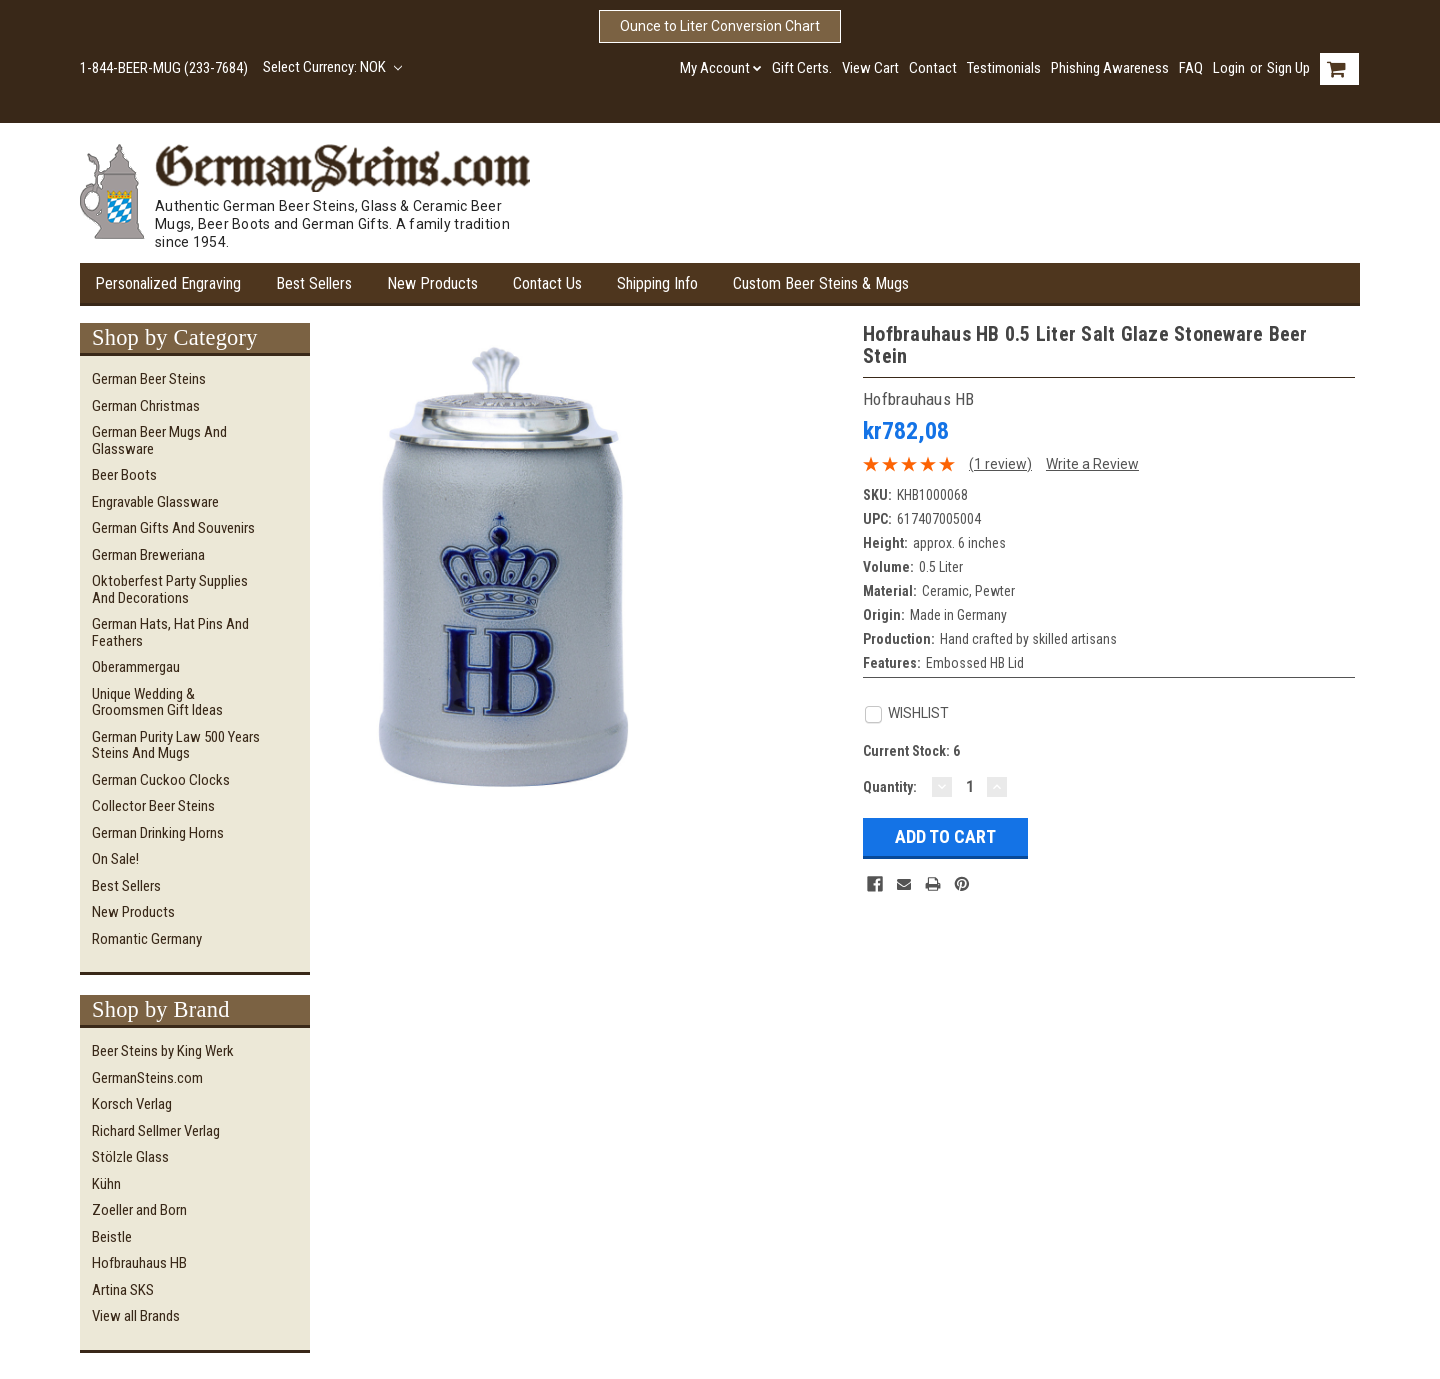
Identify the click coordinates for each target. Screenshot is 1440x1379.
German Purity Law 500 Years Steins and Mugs (176, 745)
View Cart (870, 68)
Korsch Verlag (132, 1104)
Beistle (112, 1237)
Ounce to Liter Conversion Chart (720, 26)
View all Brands (136, 1316)
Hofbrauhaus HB (139, 1263)
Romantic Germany (147, 939)
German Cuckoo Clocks (161, 780)
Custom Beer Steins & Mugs (821, 283)
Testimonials (1004, 68)
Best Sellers (314, 283)
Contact (933, 68)
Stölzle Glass (130, 1157)
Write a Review (1092, 464)
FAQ (1191, 68)
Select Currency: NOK (332, 67)
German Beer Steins (149, 379)
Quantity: (890, 787)
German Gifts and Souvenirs (173, 528)
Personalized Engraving (168, 283)
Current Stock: (911, 751)
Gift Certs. (802, 68)
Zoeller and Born (139, 1210)
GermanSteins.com (147, 1078)
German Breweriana (148, 555)
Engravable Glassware (155, 502)
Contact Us (547, 283)
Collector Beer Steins (153, 806)
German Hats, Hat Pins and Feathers (170, 632)
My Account (721, 68)
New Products (432, 283)
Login (1229, 68)
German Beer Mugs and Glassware (159, 440)
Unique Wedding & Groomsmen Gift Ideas (157, 702)
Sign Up (1288, 68)
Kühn (106, 1184)
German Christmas (146, 406)
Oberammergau (136, 667)
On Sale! (115, 859)
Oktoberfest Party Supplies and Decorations (170, 589)
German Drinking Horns (158, 833)
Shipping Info (657, 283)
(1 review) (1000, 464)
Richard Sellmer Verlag (156, 1131)
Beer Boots (124, 475)
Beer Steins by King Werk (163, 1051)
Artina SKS (123, 1290)
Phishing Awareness (1110, 68)
